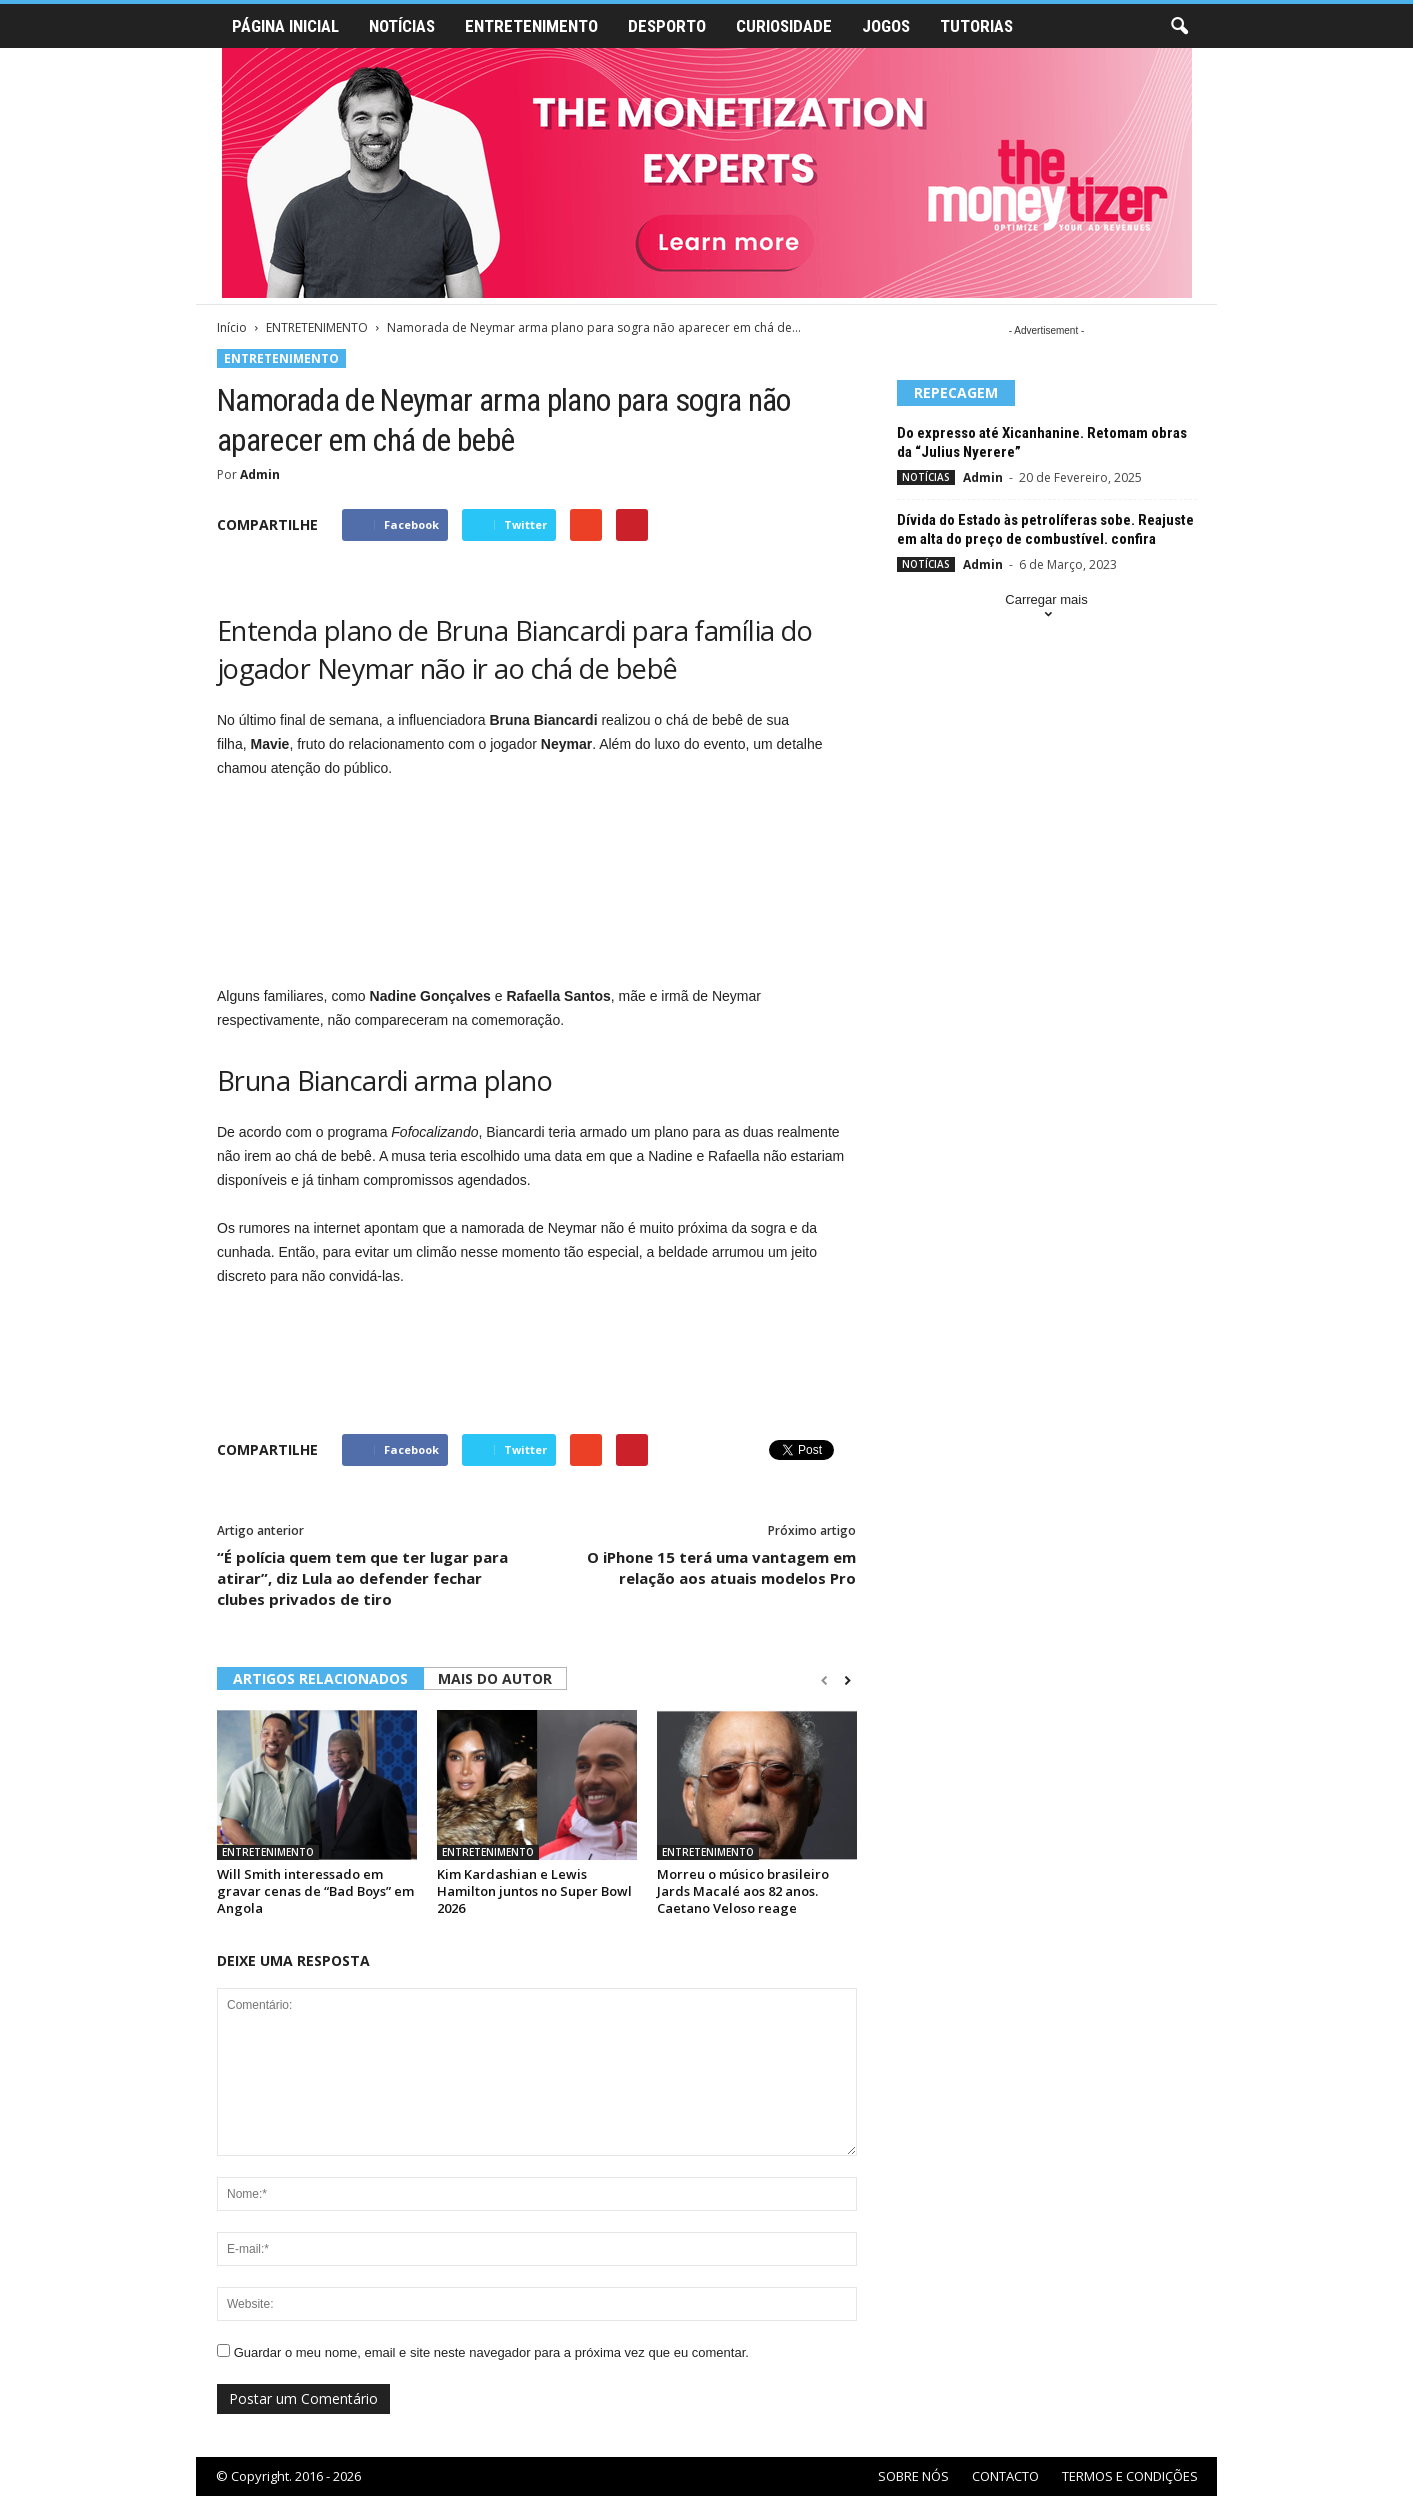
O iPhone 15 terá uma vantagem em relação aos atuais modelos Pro (721, 1567)
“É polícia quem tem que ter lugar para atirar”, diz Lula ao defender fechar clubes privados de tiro (362, 1578)
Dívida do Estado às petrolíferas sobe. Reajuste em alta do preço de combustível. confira (1045, 529)
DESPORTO (667, 26)
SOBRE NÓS (913, 2476)
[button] (1179, 27)
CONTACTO (1005, 2476)
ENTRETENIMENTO (531, 26)
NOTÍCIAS (402, 26)
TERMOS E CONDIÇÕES (1130, 2476)
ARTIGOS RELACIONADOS (320, 1678)
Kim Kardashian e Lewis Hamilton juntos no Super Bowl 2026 (534, 1891)
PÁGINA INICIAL (285, 26)
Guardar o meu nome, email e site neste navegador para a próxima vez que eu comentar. (491, 2352)
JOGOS (886, 26)
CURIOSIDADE (784, 26)
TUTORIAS (976, 26)
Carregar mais (1046, 608)
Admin (260, 474)
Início (232, 327)
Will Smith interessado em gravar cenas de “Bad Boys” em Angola (315, 1891)
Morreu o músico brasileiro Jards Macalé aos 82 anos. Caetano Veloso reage (743, 1891)
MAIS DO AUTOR (495, 1678)
